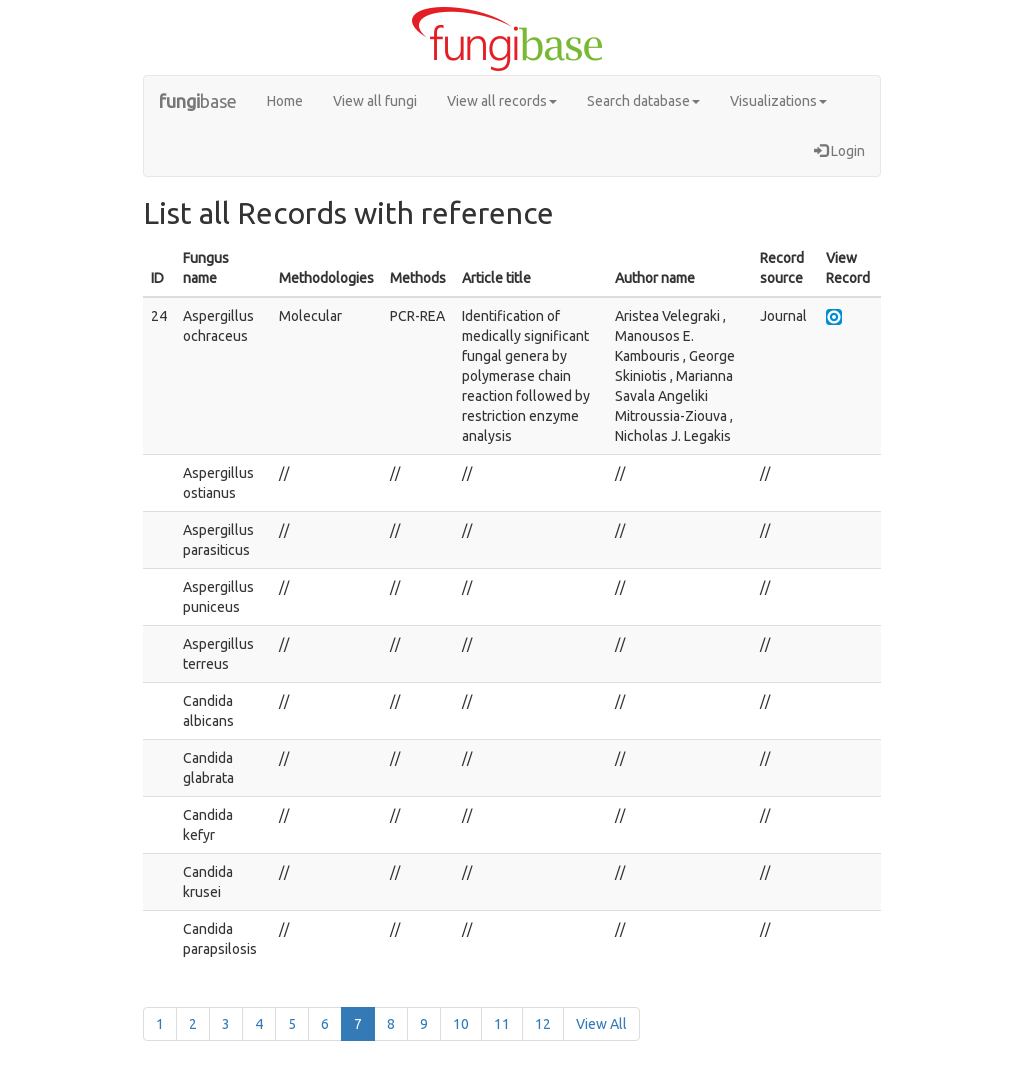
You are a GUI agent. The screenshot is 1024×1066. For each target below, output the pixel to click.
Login (839, 151)
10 (461, 1024)
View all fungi (375, 101)
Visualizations (778, 101)
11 (502, 1024)
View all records (502, 101)
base (198, 101)
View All (601, 1024)
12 (543, 1024)
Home (285, 101)
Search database (643, 101)
